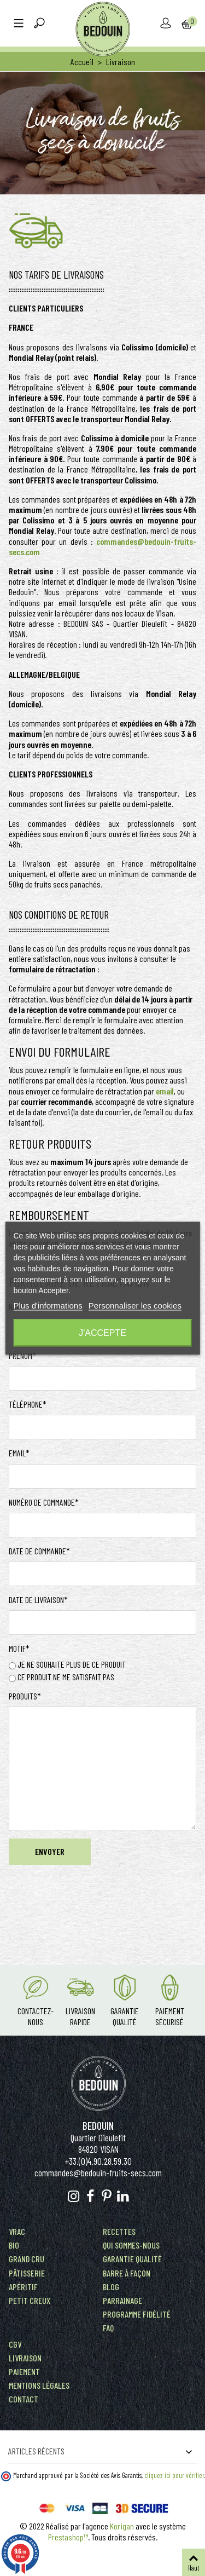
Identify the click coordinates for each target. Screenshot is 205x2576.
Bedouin (98, 2125)
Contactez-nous (35, 2016)
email (165, 1091)
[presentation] (92, 1899)
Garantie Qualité (124, 2016)
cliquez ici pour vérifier (174, 2475)
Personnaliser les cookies (135, 1305)
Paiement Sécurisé (169, 2016)
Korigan (122, 2526)
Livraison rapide (80, 2016)
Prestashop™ (68, 2537)
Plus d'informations (47, 1305)
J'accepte (102, 1332)
